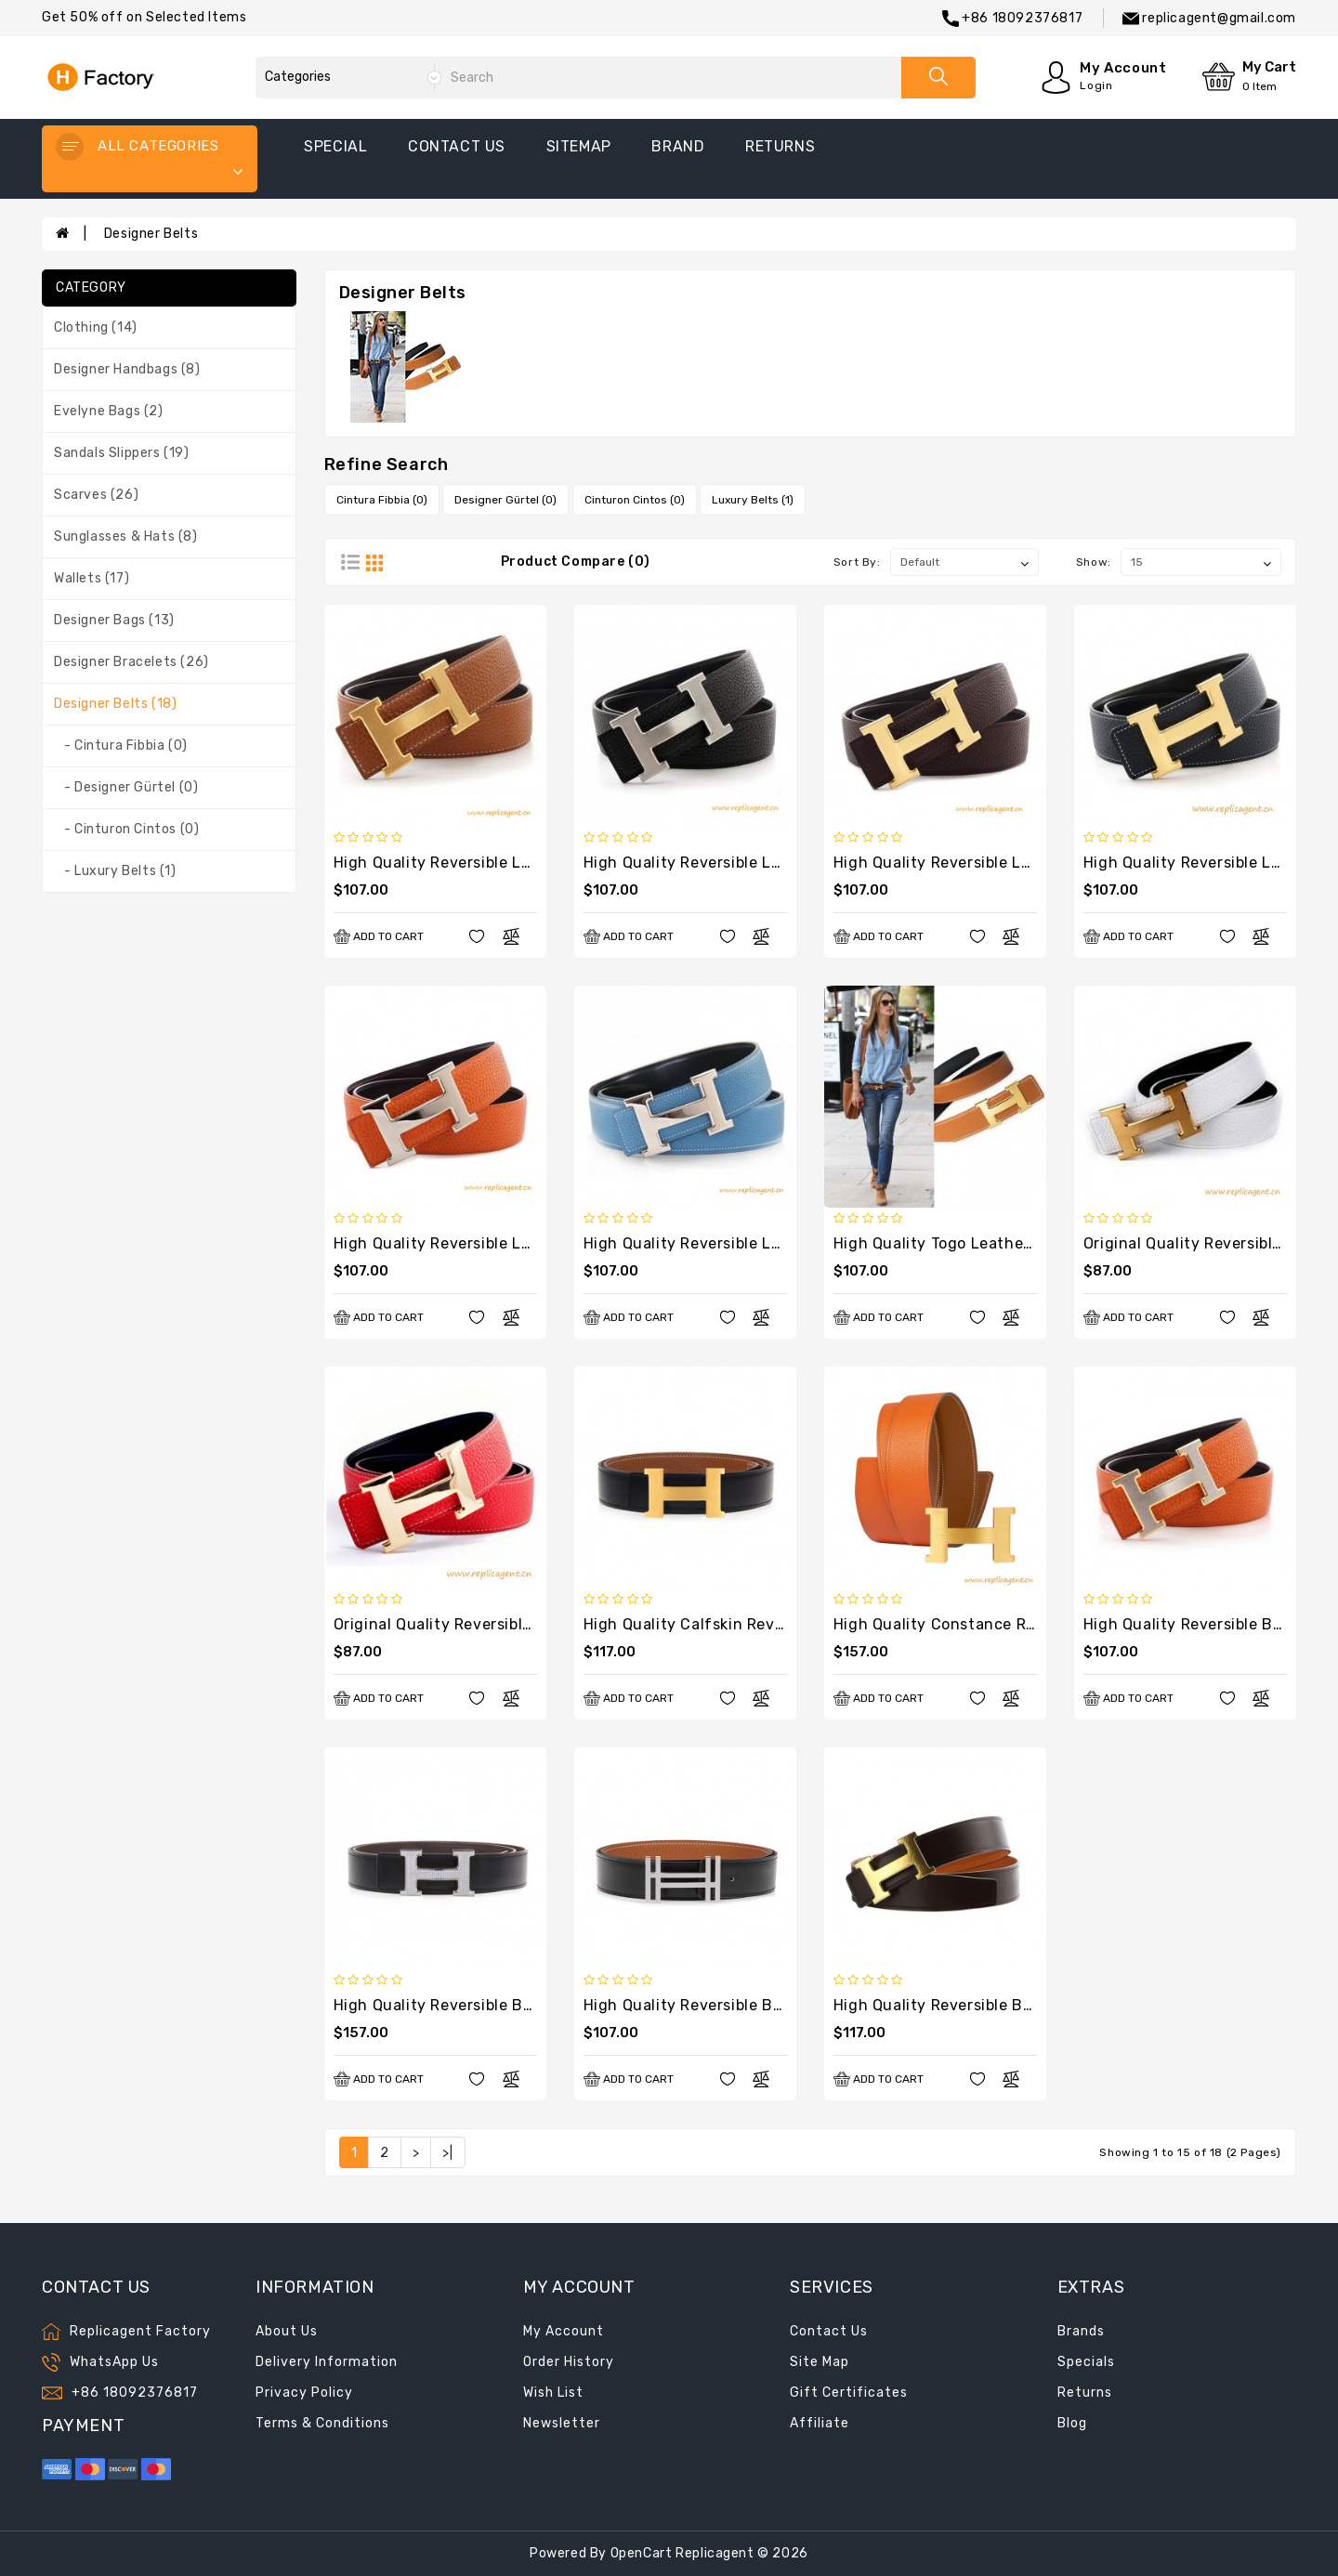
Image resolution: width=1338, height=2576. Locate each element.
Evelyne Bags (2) (109, 411)
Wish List (553, 2392)
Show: (1093, 562)
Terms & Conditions (322, 2423)
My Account (563, 2331)
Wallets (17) (91, 578)
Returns (1084, 2392)
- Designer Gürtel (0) (126, 787)
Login (1096, 85)
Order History (568, 2362)
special (335, 146)
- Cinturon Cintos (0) (126, 829)
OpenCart (641, 2553)
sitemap (578, 146)
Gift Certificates (849, 2392)
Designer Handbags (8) (127, 369)
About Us (287, 2331)
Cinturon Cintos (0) (634, 499)
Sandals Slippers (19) (122, 453)
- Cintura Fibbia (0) (121, 745)
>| (447, 2153)
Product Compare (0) (575, 561)
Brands (1081, 2331)
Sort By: (857, 562)
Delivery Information (327, 2362)
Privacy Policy (304, 2392)
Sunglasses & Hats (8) (126, 536)
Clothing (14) (96, 327)
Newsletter (561, 2423)
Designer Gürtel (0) (505, 499)
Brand (677, 146)
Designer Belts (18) (115, 704)
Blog (1072, 2423)
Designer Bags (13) (114, 620)
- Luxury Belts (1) (115, 871)
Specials (1086, 2362)
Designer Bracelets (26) (131, 662)
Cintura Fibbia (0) (381, 499)
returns (780, 146)
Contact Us (829, 2331)
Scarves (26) (96, 495)
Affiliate (819, 2423)
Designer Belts (151, 234)
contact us (456, 146)
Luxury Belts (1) (753, 499)
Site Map (819, 2362)
